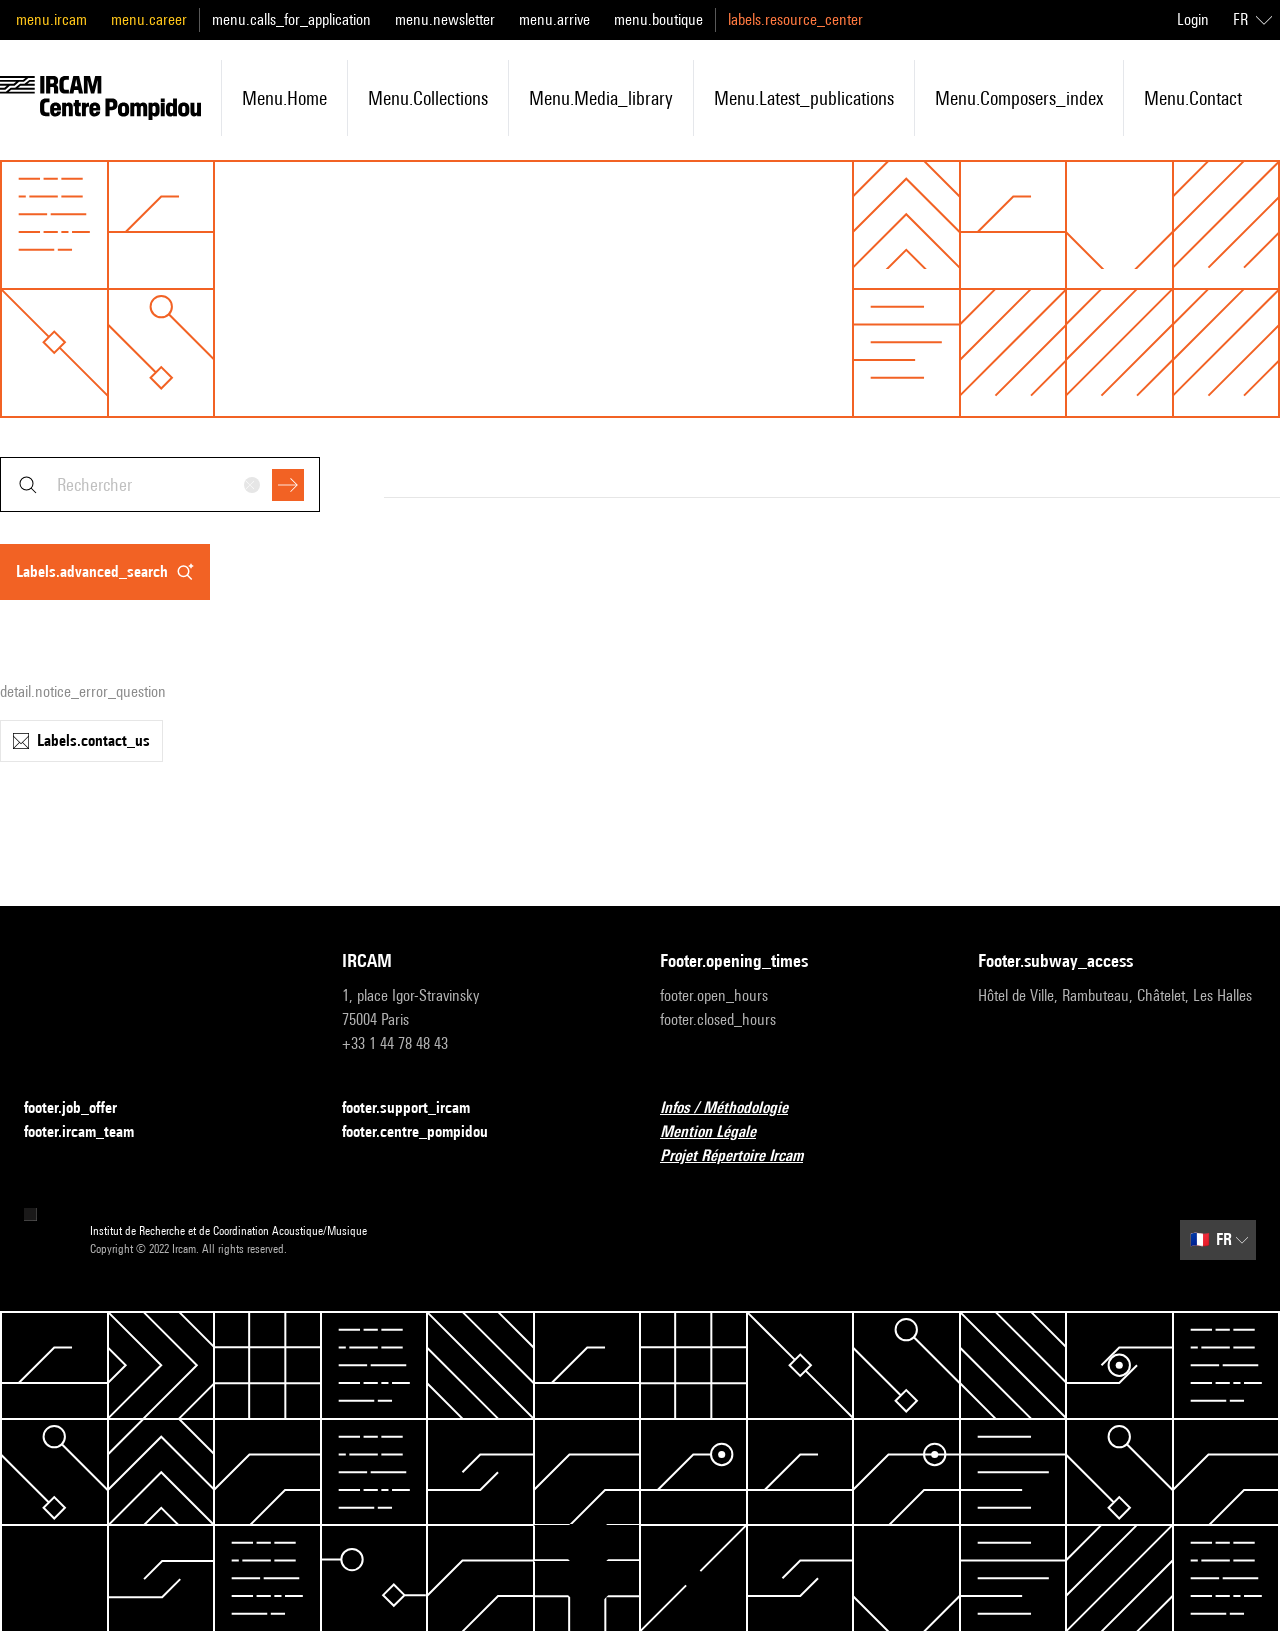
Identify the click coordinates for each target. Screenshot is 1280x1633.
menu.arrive (554, 19)
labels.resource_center (795, 19)
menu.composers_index (1019, 98)
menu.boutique (658, 19)
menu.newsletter (445, 19)
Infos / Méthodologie (736, 1108)
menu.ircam (51, 19)
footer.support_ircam (418, 1108)
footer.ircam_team (91, 1132)
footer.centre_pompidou (427, 1132)
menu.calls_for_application (291, 19)
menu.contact (1193, 98)
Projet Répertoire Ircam (743, 1156)
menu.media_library (601, 98)
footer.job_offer (82, 1108)
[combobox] (160, 484)
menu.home (284, 98)
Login (1193, 19)
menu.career (149, 19)
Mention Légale (720, 1132)
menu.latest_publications (804, 98)
